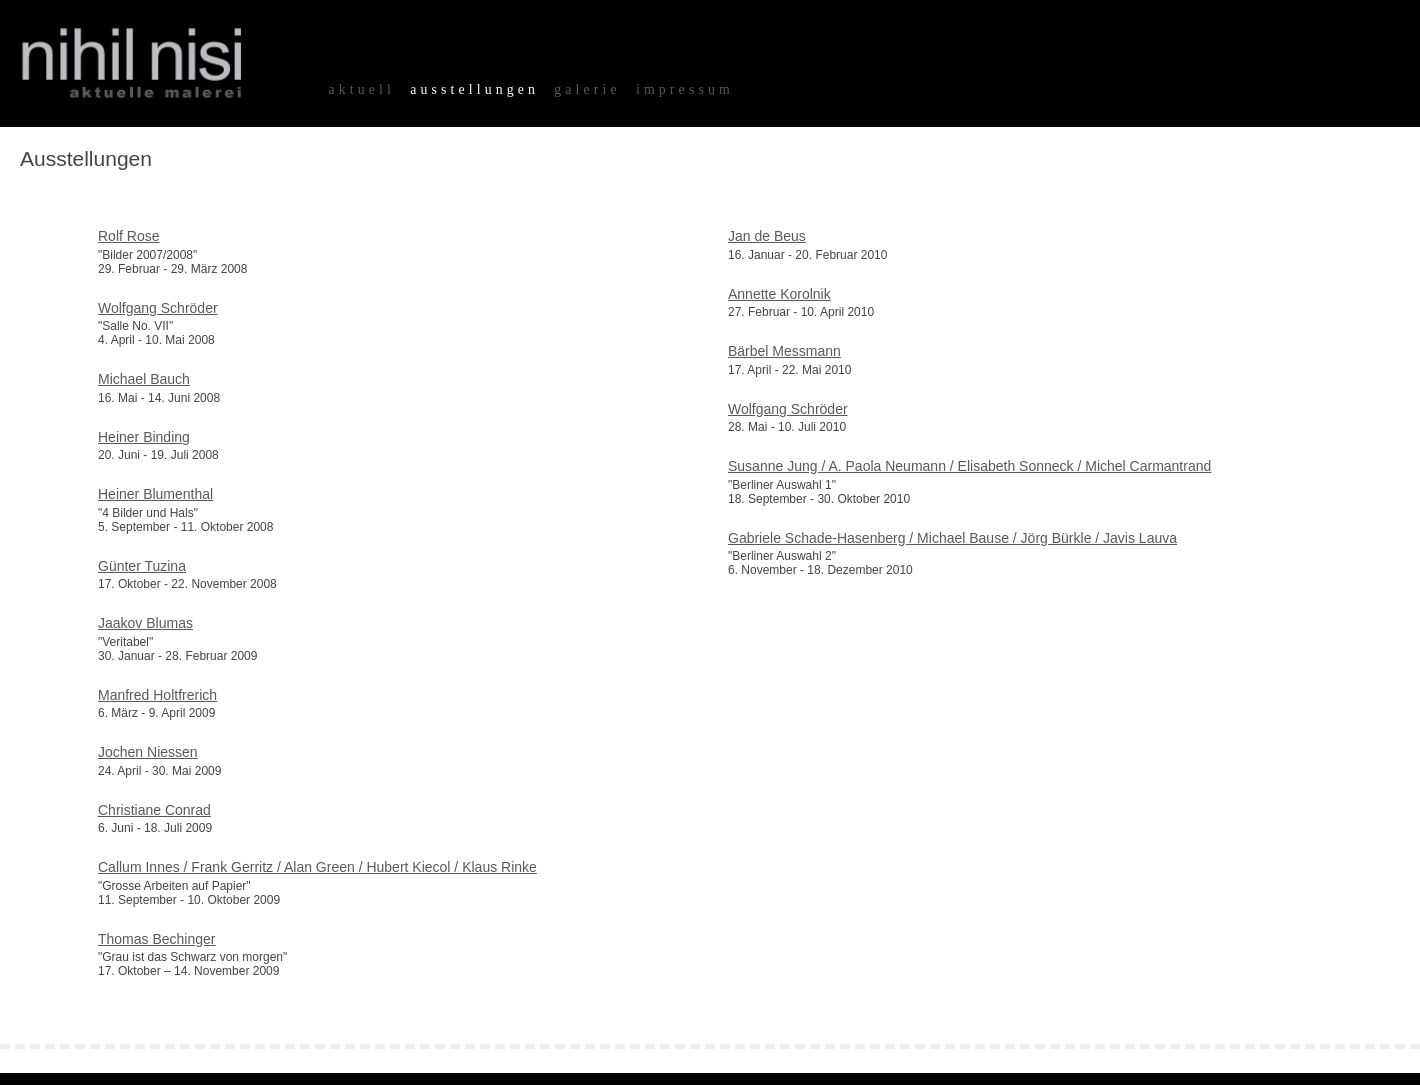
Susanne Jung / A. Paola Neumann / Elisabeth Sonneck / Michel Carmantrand (969, 466)
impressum (685, 89)
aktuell (361, 89)
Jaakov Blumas (145, 623)
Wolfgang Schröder (158, 308)
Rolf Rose (128, 236)
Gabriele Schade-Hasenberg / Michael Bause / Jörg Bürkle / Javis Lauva (952, 538)
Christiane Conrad (154, 810)
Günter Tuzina (142, 566)
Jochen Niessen (148, 752)
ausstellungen (474, 89)
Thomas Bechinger (157, 939)
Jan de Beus (767, 236)
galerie (587, 89)
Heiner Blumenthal (155, 494)
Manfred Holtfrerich (157, 695)
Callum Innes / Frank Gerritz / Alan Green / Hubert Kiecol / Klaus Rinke (317, 867)
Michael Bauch (144, 379)
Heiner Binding (144, 437)
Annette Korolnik (779, 294)
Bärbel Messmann (784, 351)
